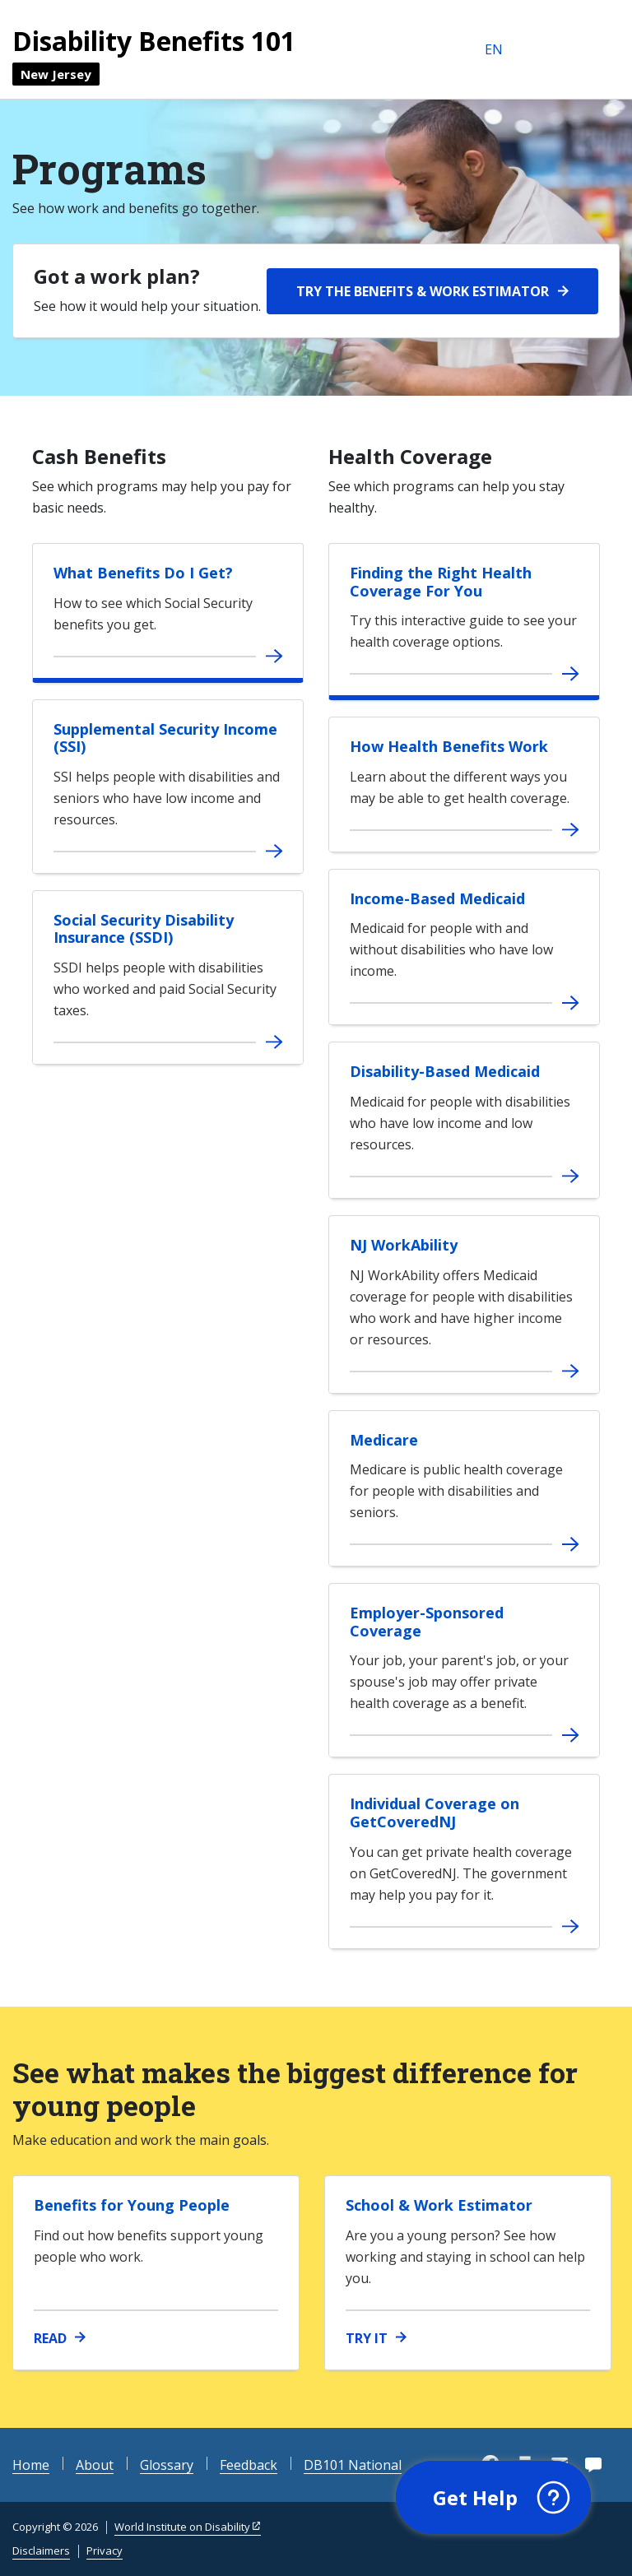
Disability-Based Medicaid (445, 1071)
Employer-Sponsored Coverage (427, 1622)
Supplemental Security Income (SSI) (165, 738)
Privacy (104, 2550)
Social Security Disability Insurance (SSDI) (143, 929)
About (95, 2465)
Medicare (384, 1440)
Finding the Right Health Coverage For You (441, 582)
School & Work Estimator (439, 2205)
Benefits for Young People (132, 2205)
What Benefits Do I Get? (143, 573)
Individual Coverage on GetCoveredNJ (434, 1812)
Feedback (248, 2465)
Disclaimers (41, 2550)
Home (30, 2465)
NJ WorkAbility (404, 1245)
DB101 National (353, 2465)
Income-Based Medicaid (437, 898)
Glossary (166, 2465)
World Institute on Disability (182, 2526)
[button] (493, 2498)
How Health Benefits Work (449, 746)
